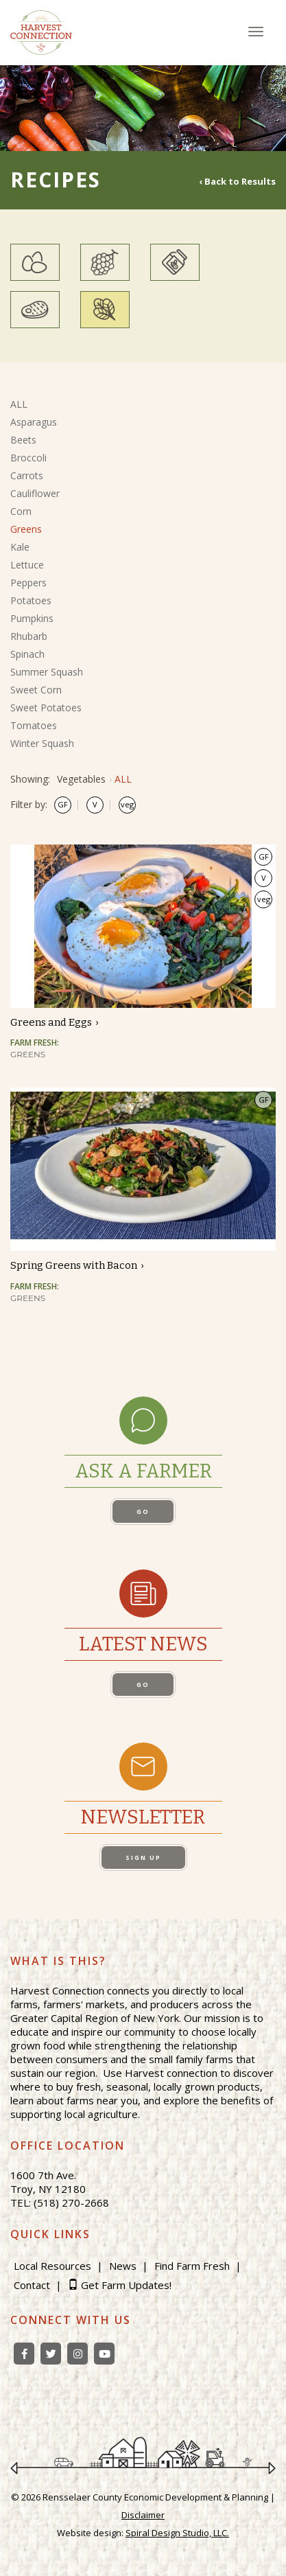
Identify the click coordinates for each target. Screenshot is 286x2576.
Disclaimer (143, 2515)
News (122, 2266)
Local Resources (52, 2266)
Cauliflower (35, 493)
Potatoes (30, 600)
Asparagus (33, 421)
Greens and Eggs (51, 1022)
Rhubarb (28, 636)
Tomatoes (33, 725)
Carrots (26, 475)
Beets (23, 439)
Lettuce (27, 564)
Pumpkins (31, 618)
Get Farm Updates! (126, 2285)
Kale (19, 546)
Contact (32, 2285)
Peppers (28, 582)
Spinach (27, 653)
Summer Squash (46, 671)
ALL (18, 404)
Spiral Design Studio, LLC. (177, 2533)
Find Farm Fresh (192, 2266)
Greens (26, 529)
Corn (21, 511)
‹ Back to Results (237, 180)
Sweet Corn (36, 689)
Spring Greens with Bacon (73, 1265)
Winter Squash (42, 743)
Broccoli (28, 457)
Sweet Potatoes (46, 707)
